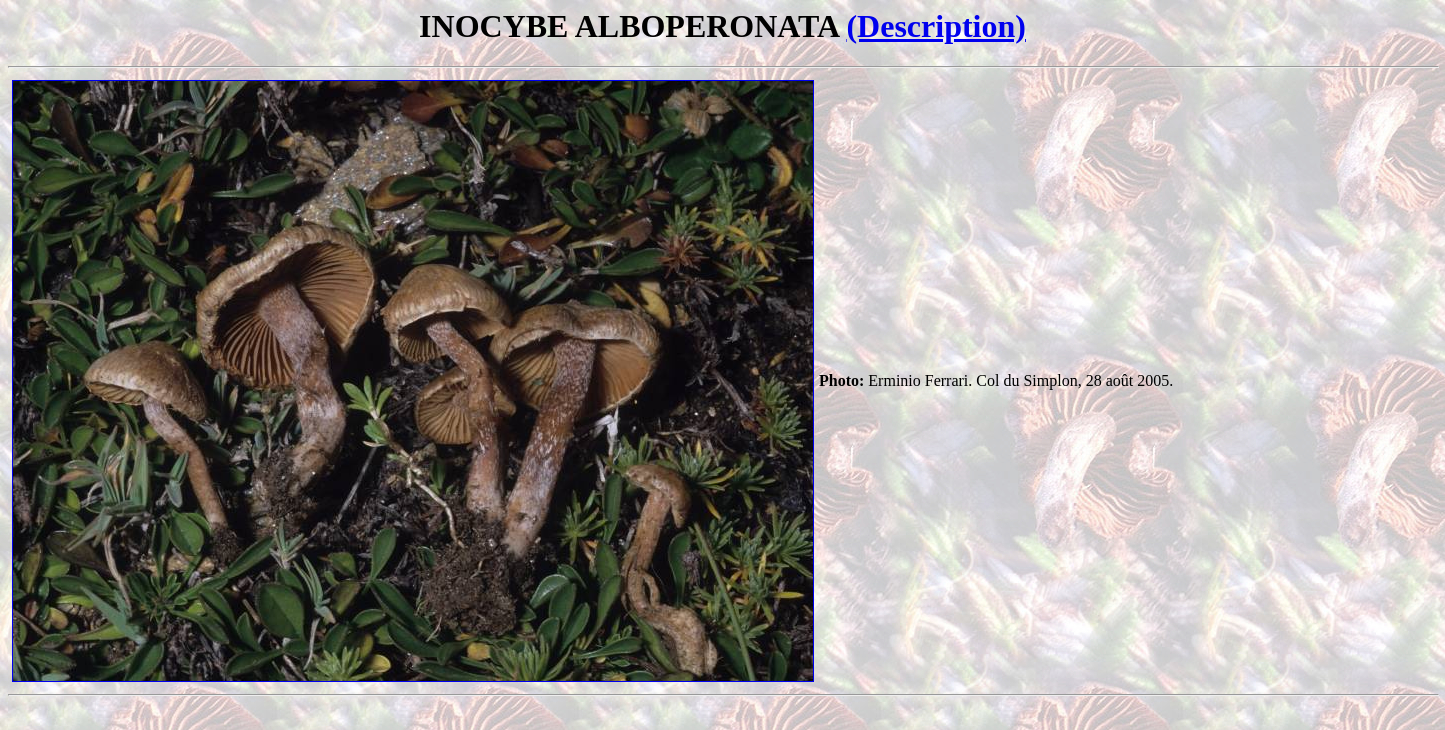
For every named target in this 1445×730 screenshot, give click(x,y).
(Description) (936, 26)
